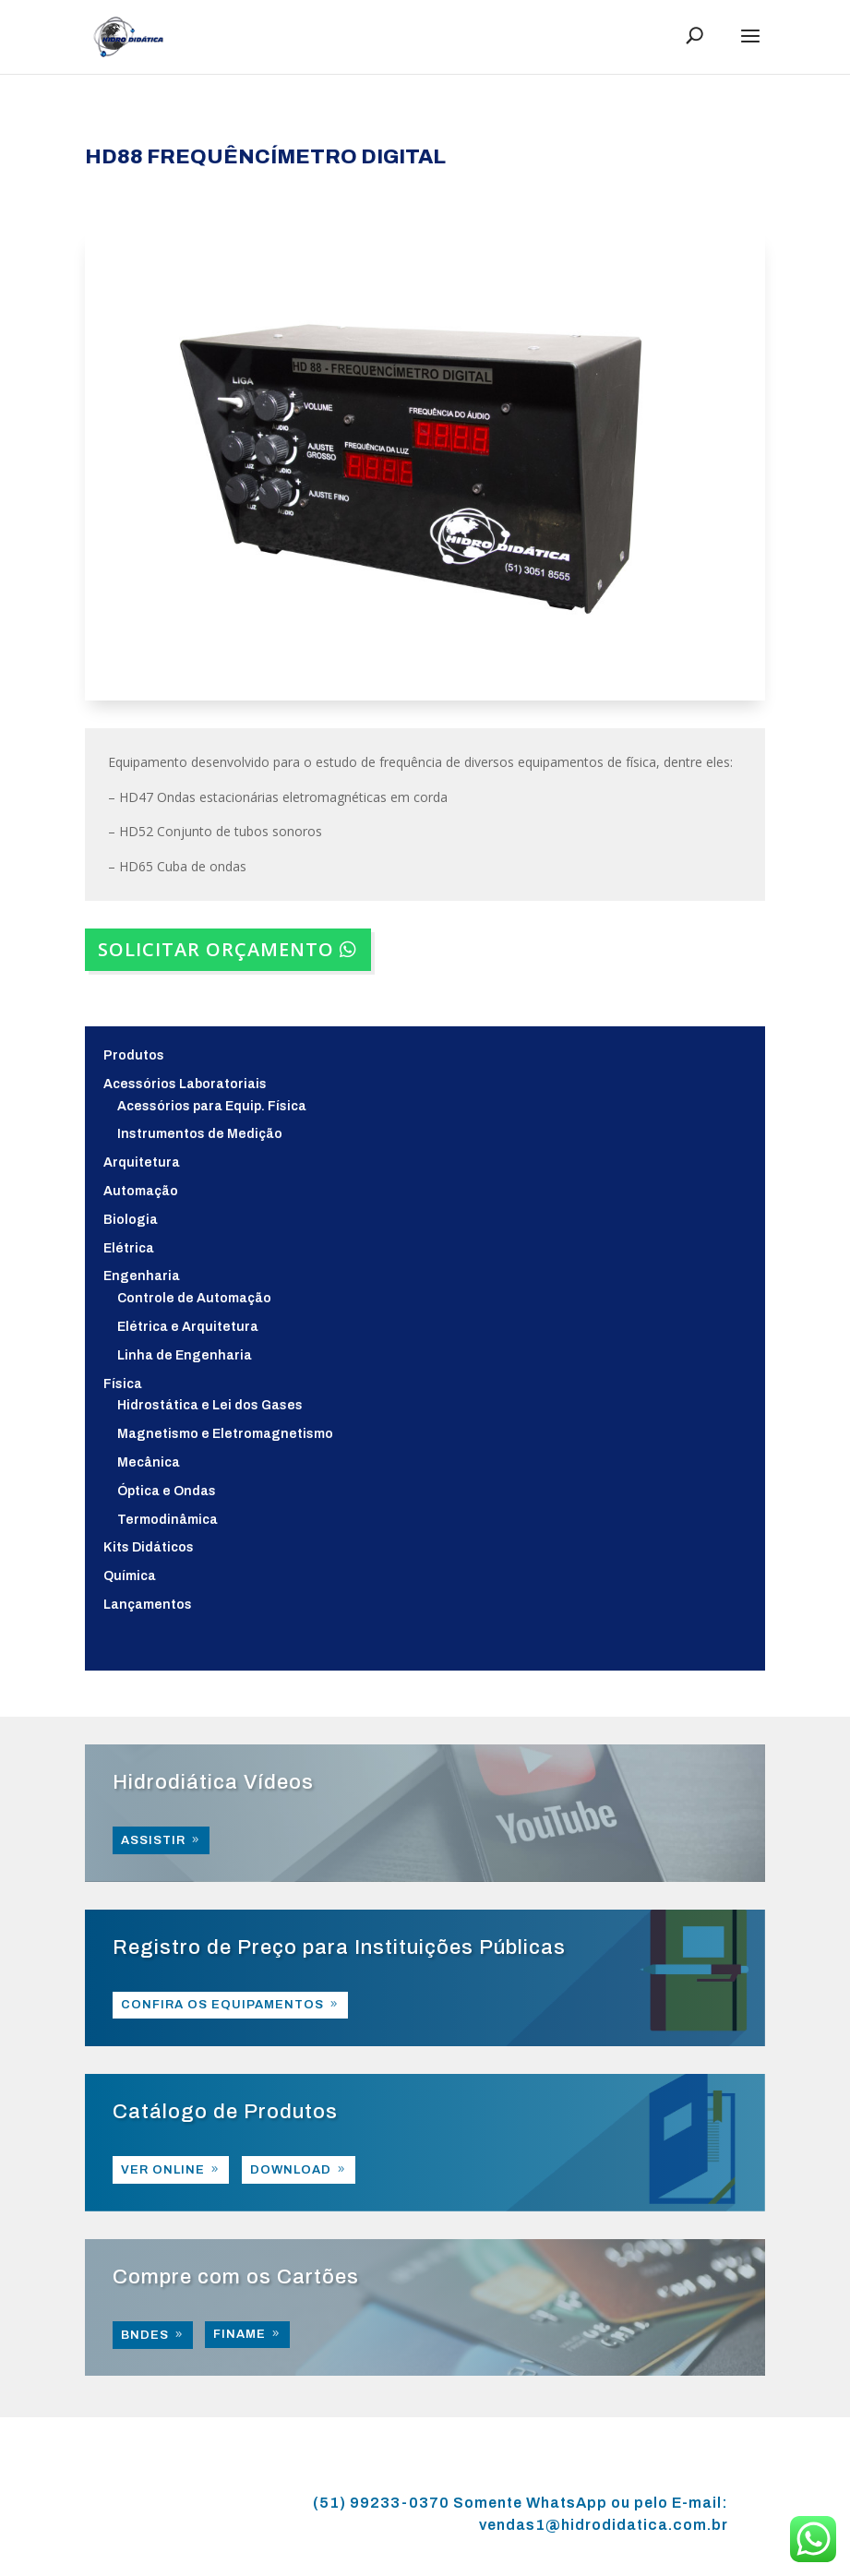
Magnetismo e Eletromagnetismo (225, 1434)
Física (122, 1384)
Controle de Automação (194, 1298)
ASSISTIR (153, 1840)
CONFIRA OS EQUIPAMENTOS (222, 2004)
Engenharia (141, 1276)
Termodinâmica (167, 1520)
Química (129, 1576)
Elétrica (128, 1248)
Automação (140, 1191)
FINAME (239, 2334)
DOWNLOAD (290, 2169)
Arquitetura (141, 1162)
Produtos (133, 1055)
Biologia (130, 1220)
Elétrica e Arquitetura (187, 1327)
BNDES (145, 2335)
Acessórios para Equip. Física (211, 1106)
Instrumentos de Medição (199, 1134)
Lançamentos (147, 1604)
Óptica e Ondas (166, 1491)
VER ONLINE (163, 2169)
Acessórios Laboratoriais (185, 1084)
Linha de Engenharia (184, 1355)
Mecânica (148, 1462)
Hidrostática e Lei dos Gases (210, 1405)
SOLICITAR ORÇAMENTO (216, 949)
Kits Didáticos (148, 1547)
